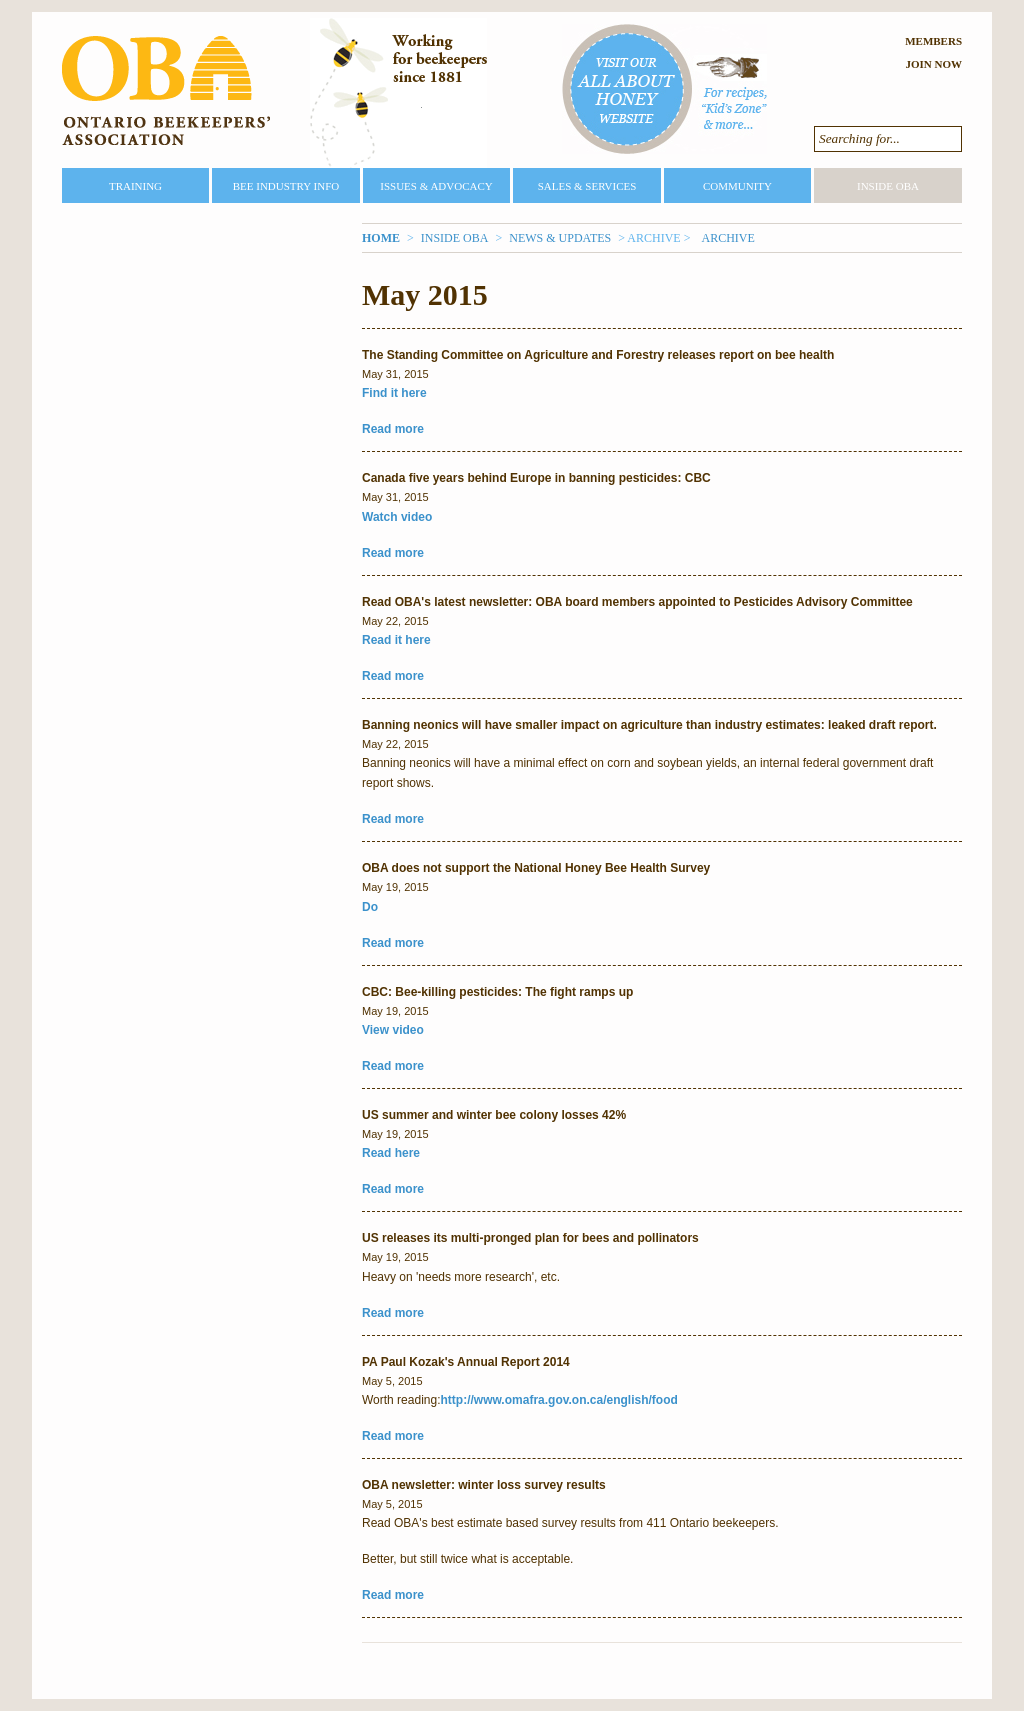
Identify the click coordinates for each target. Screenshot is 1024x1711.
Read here (391, 1153)
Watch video (397, 517)
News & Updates (560, 238)
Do (370, 907)
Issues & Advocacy (436, 186)
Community (737, 186)
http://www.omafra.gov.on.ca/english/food (559, 1400)
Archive (727, 238)
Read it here (396, 640)
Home (381, 238)
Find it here (394, 393)
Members (933, 41)
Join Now (933, 64)
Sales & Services (587, 186)
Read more (393, 429)
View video (393, 1030)
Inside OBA (888, 186)
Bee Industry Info (286, 186)
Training (135, 186)
